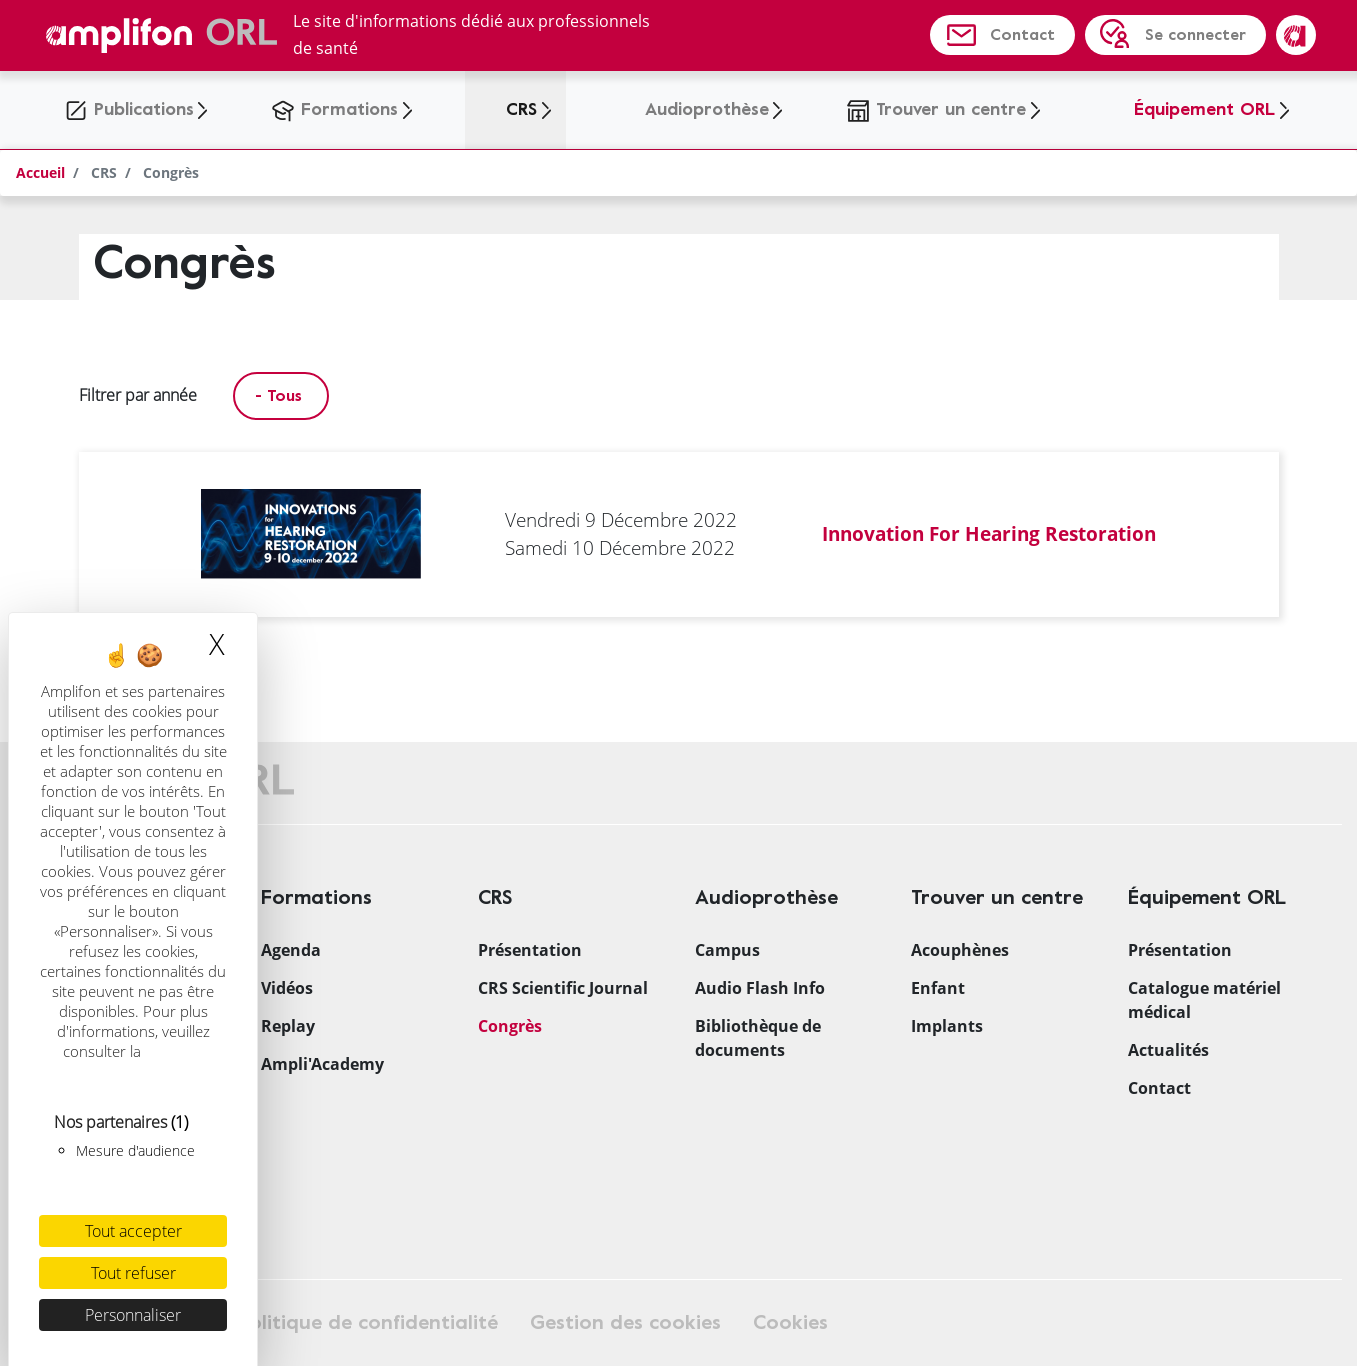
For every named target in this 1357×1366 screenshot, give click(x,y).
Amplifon (1296, 35)
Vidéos (287, 988)
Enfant (938, 988)
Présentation (530, 950)
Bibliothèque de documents (758, 1038)
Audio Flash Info (760, 988)
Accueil (40, 172)
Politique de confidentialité (368, 1322)
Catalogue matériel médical (1204, 1000)
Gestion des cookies (625, 1322)
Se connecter (1195, 35)
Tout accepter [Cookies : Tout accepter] (133, 1231)
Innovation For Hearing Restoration (989, 533)
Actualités (1168, 1050)
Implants (947, 1026)
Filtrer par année (138, 395)
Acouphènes (960, 950)
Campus (727, 950)
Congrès (510, 1026)
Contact (1022, 35)
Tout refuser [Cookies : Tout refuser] (133, 1273)
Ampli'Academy (322, 1064)
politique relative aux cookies (135, 1061)
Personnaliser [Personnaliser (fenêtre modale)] (133, 1315)
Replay (288, 1026)
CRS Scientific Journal (563, 988)
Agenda (291, 950)
